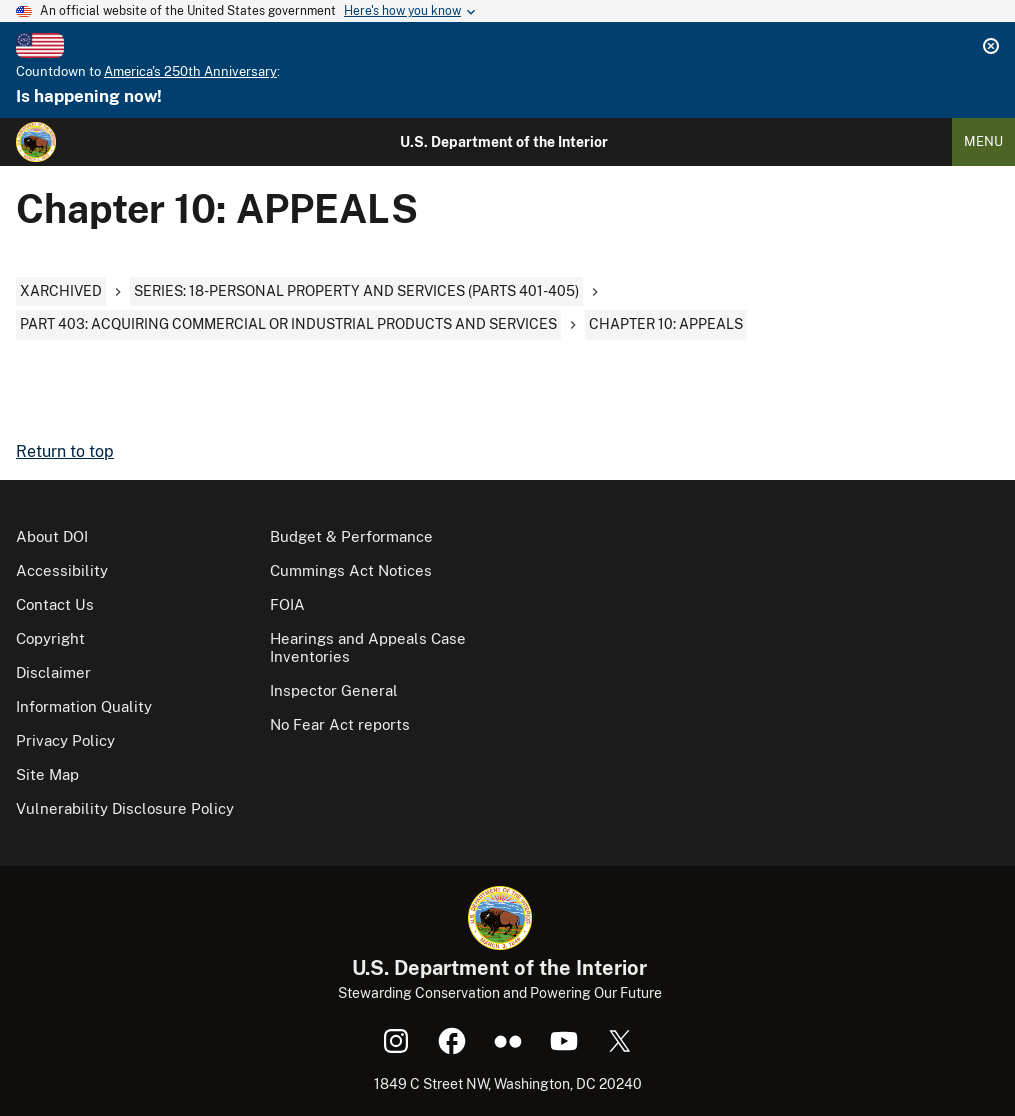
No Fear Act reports (340, 724)
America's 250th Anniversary (190, 71)
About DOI (52, 536)
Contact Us (55, 604)
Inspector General (334, 690)
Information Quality (84, 706)
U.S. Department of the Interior (504, 142)
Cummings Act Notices (351, 570)
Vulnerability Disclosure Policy (125, 808)
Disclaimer (53, 672)
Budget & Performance (351, 536)
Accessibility (62, 570)
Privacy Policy (65, 740)
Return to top (65, 451)
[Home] (36, 142)
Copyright (50, 638)
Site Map (47, 774)
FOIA (287, 604)
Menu (983, 141)
